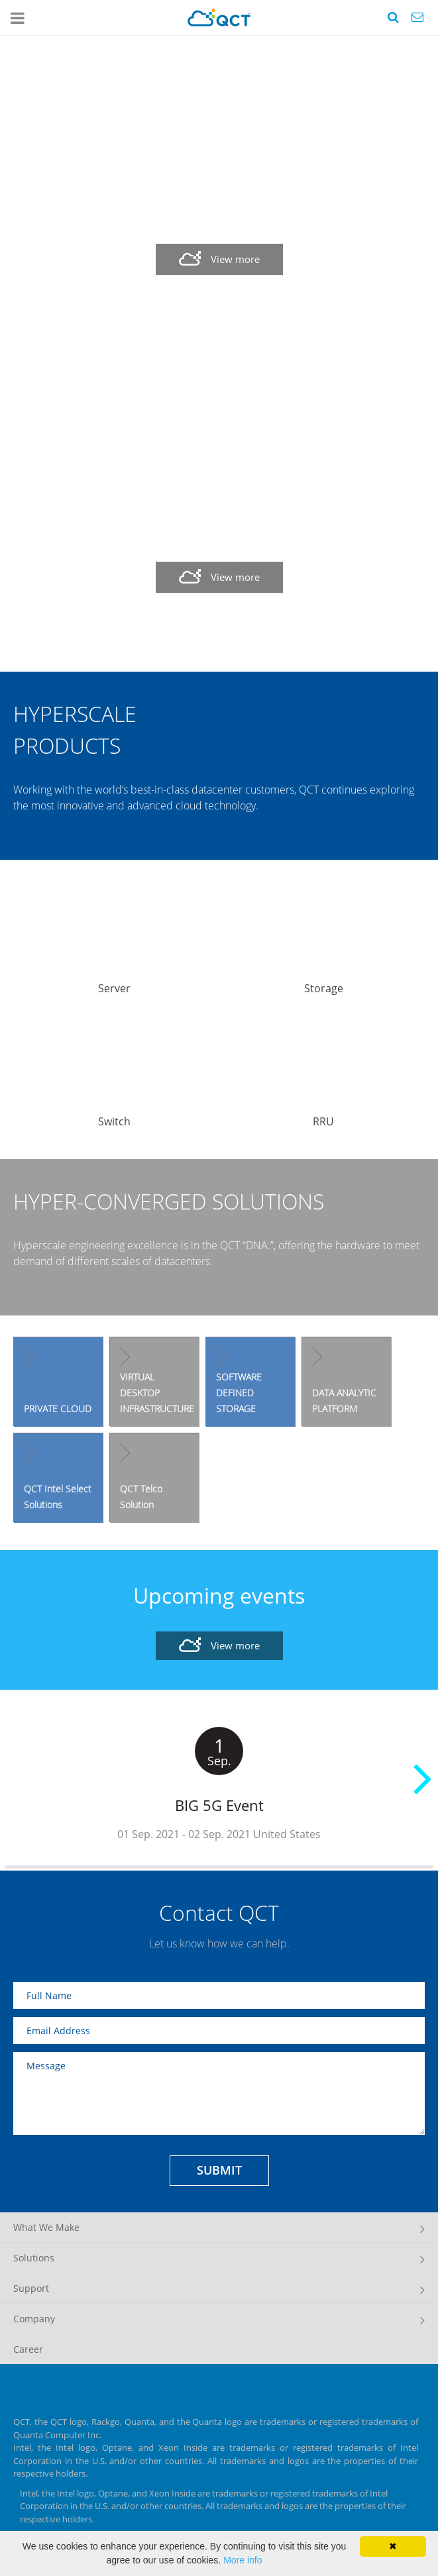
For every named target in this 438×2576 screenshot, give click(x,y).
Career (28, 2349)
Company (34, 2318)
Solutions (33, 2257)
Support (31, 2288)
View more (235, 259)
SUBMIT (219, 2170)
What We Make (46, 2227)
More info (242, 2560)
